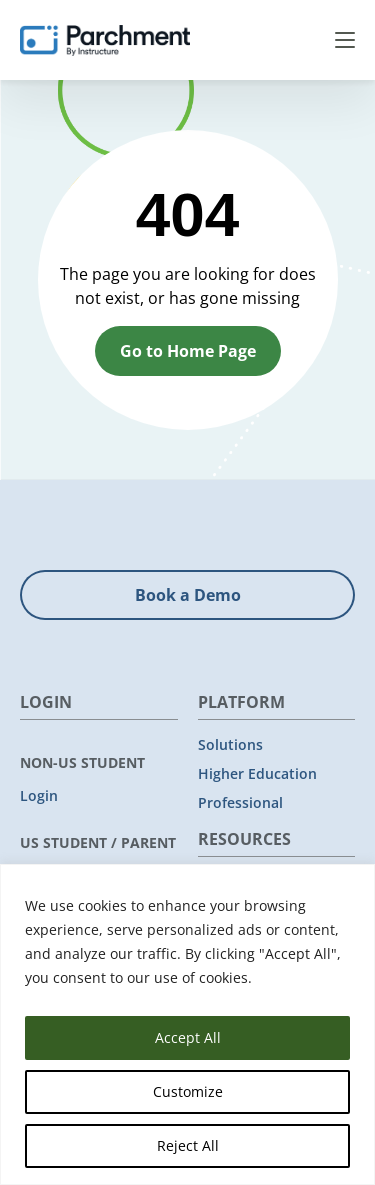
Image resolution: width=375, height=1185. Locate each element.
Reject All (188, 1145)
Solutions (230, 744)
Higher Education (257, 773)
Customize (188, 1091)
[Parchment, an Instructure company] (105, 40)
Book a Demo (188, 595)
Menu (345, 40)
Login (39, 795)
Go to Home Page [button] (188, 351)
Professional (240, 802)
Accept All (188, 1037)
